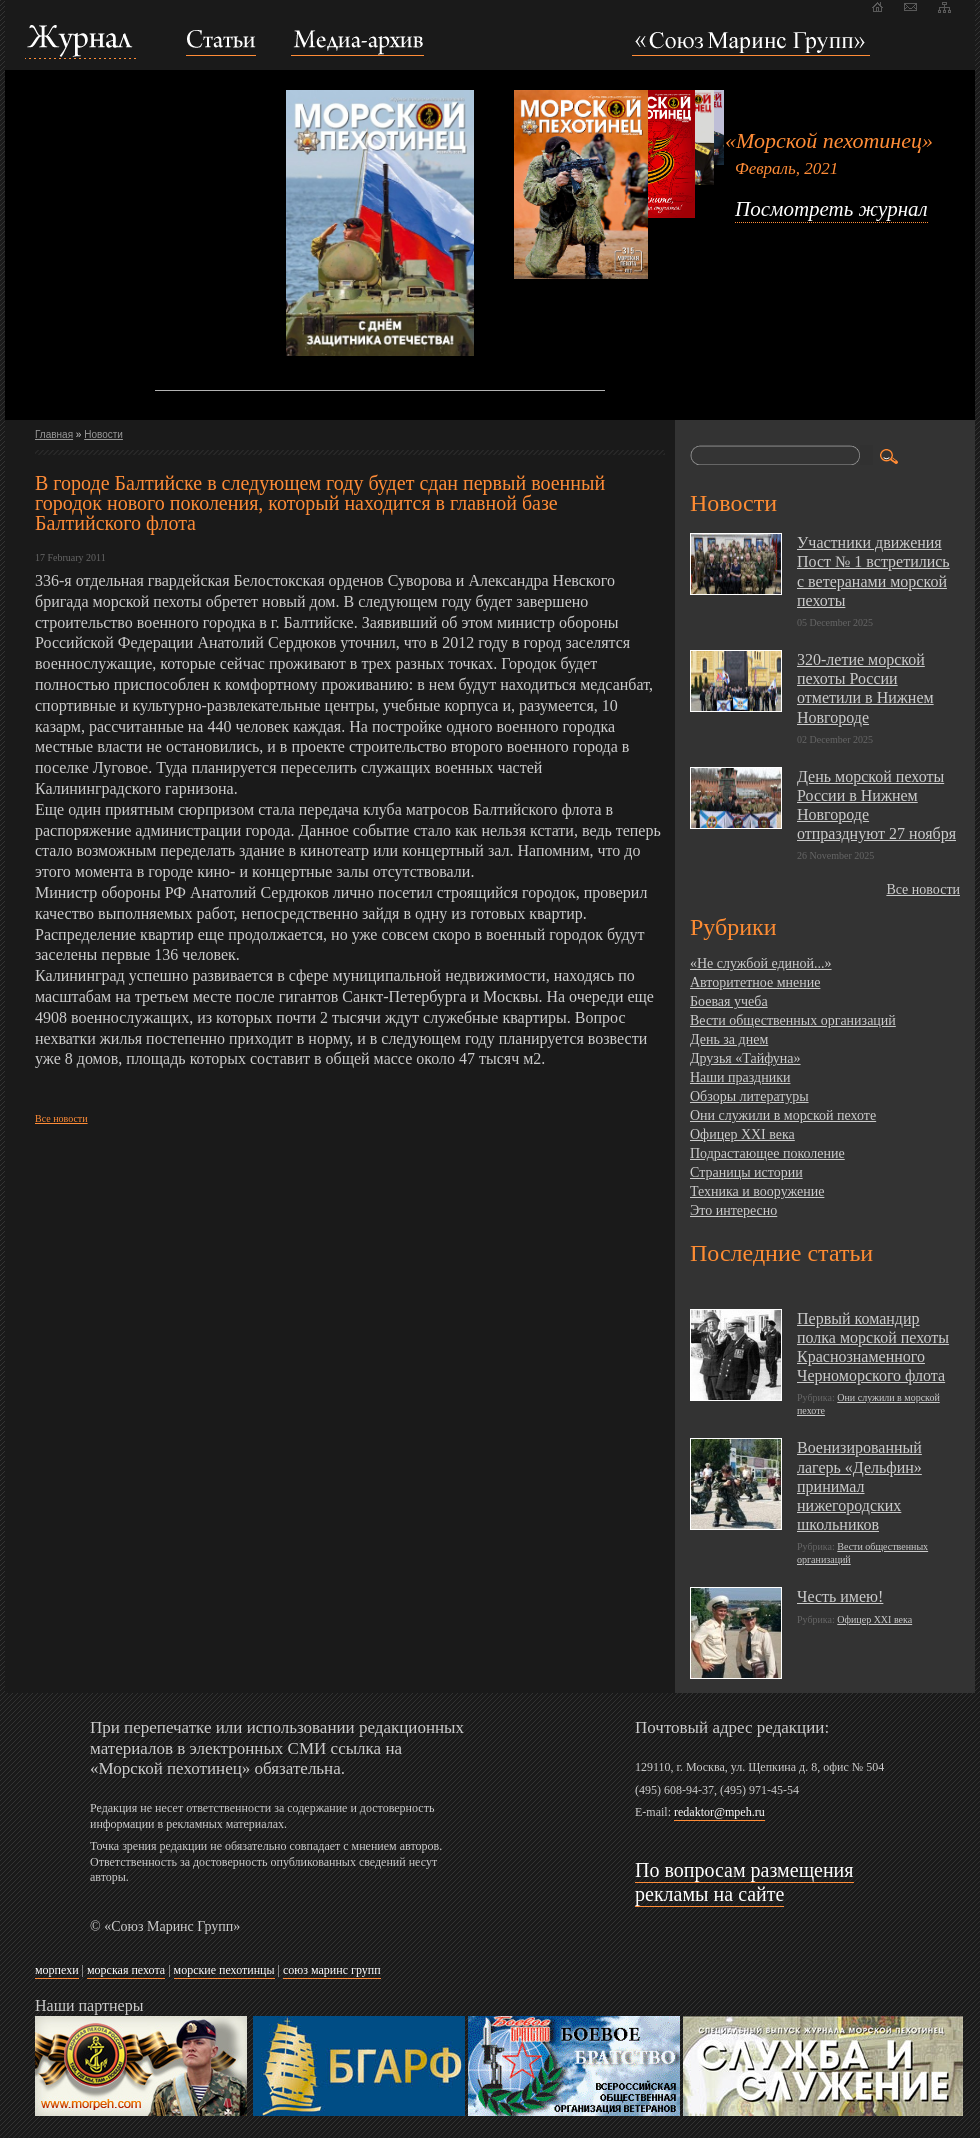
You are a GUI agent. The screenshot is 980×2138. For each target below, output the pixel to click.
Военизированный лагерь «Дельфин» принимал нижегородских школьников (859, 1486)
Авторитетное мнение (755, 982)
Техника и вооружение (757, 1191)
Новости (103, 434)
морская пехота (126, 1970)
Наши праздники (740, 1077)
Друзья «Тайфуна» (745, 1058)
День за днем (729, 1039)
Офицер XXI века (742, 1134)
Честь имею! (840, 1596)
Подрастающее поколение (767, 1153)
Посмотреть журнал (831, 209)
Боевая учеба (729, 1001)
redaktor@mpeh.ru (719, 1812)
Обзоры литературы (749, 1096)
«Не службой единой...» (761, 963)
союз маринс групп (332, 1970)
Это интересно (733, 1210)
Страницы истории (746, 1172)
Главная (54, 434)
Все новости (61, 1118)
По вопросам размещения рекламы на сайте (744, 1882)
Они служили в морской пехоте (783, 1115)
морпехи (57, 1970)
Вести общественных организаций (793, 1020)
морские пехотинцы (224, 1970)
